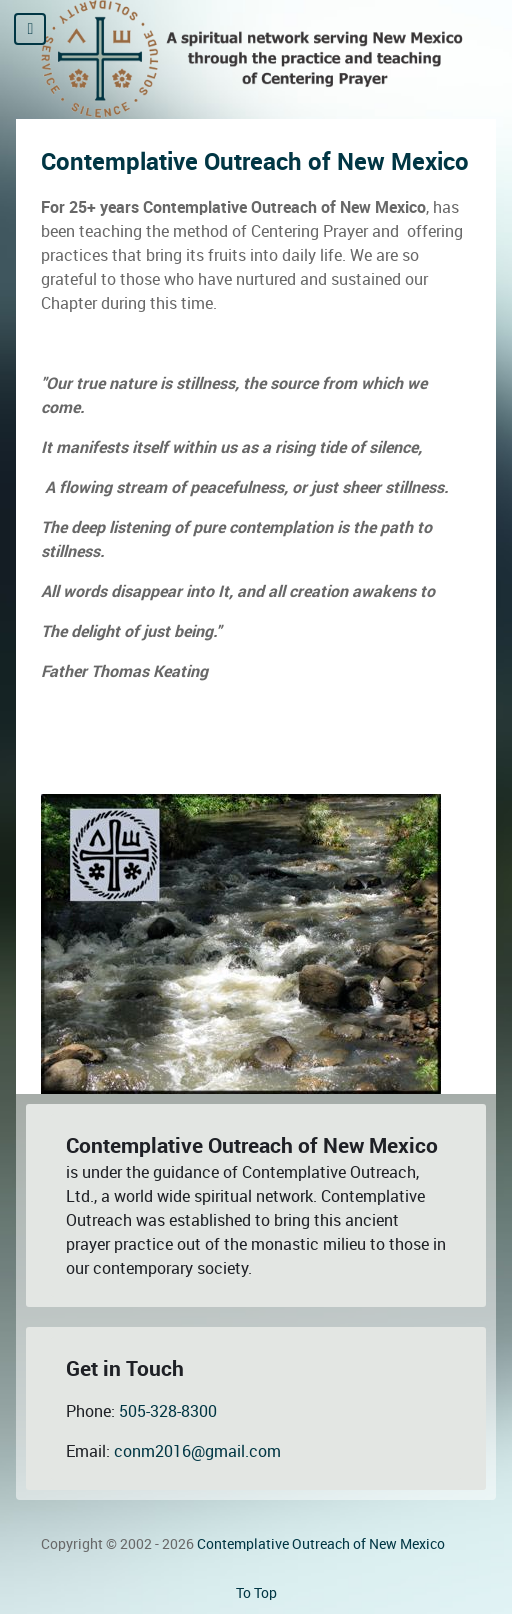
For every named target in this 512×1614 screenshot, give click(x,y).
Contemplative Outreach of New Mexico (255, 161)
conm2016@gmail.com (197, 1451)
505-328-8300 (168, 1411)
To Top (256, 1593)
